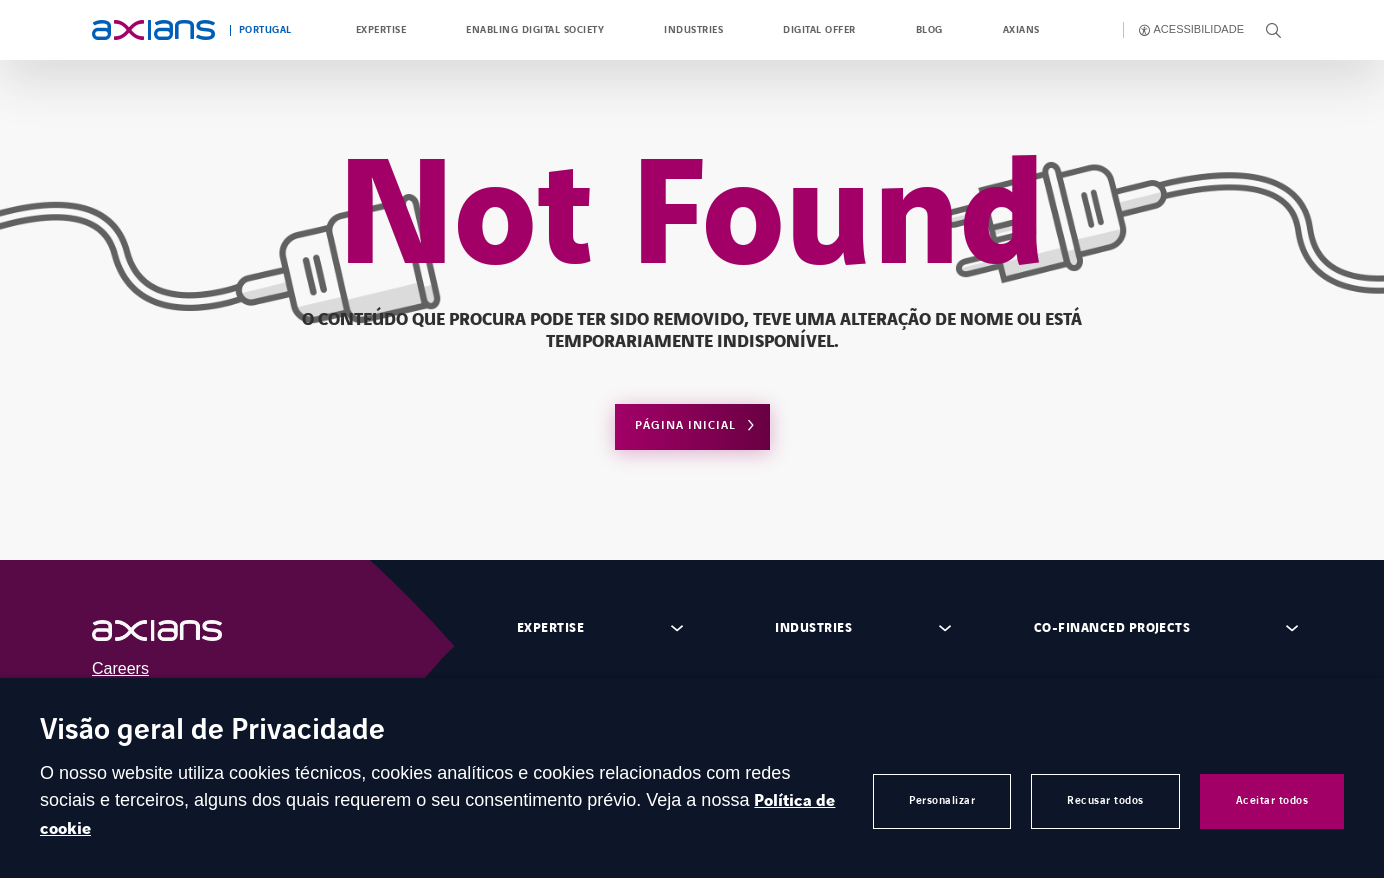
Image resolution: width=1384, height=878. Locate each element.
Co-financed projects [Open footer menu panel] (1112, 628)
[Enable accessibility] (1191, 30)
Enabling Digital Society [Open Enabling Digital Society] (535, 30)
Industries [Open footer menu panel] (813, 628)
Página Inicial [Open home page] (685, 425)
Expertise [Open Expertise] (381, 30)
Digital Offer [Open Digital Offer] (819, 30)
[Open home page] (153, 30)
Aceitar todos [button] (1272, 800)
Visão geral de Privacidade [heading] (212, 731)
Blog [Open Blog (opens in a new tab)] (929, 30)
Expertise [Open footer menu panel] (550, 628)
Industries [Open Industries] (693, 30)
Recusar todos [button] (1105, 800)
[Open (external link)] (177, 630)
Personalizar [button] (942, 800)
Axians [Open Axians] (1021, 30)
